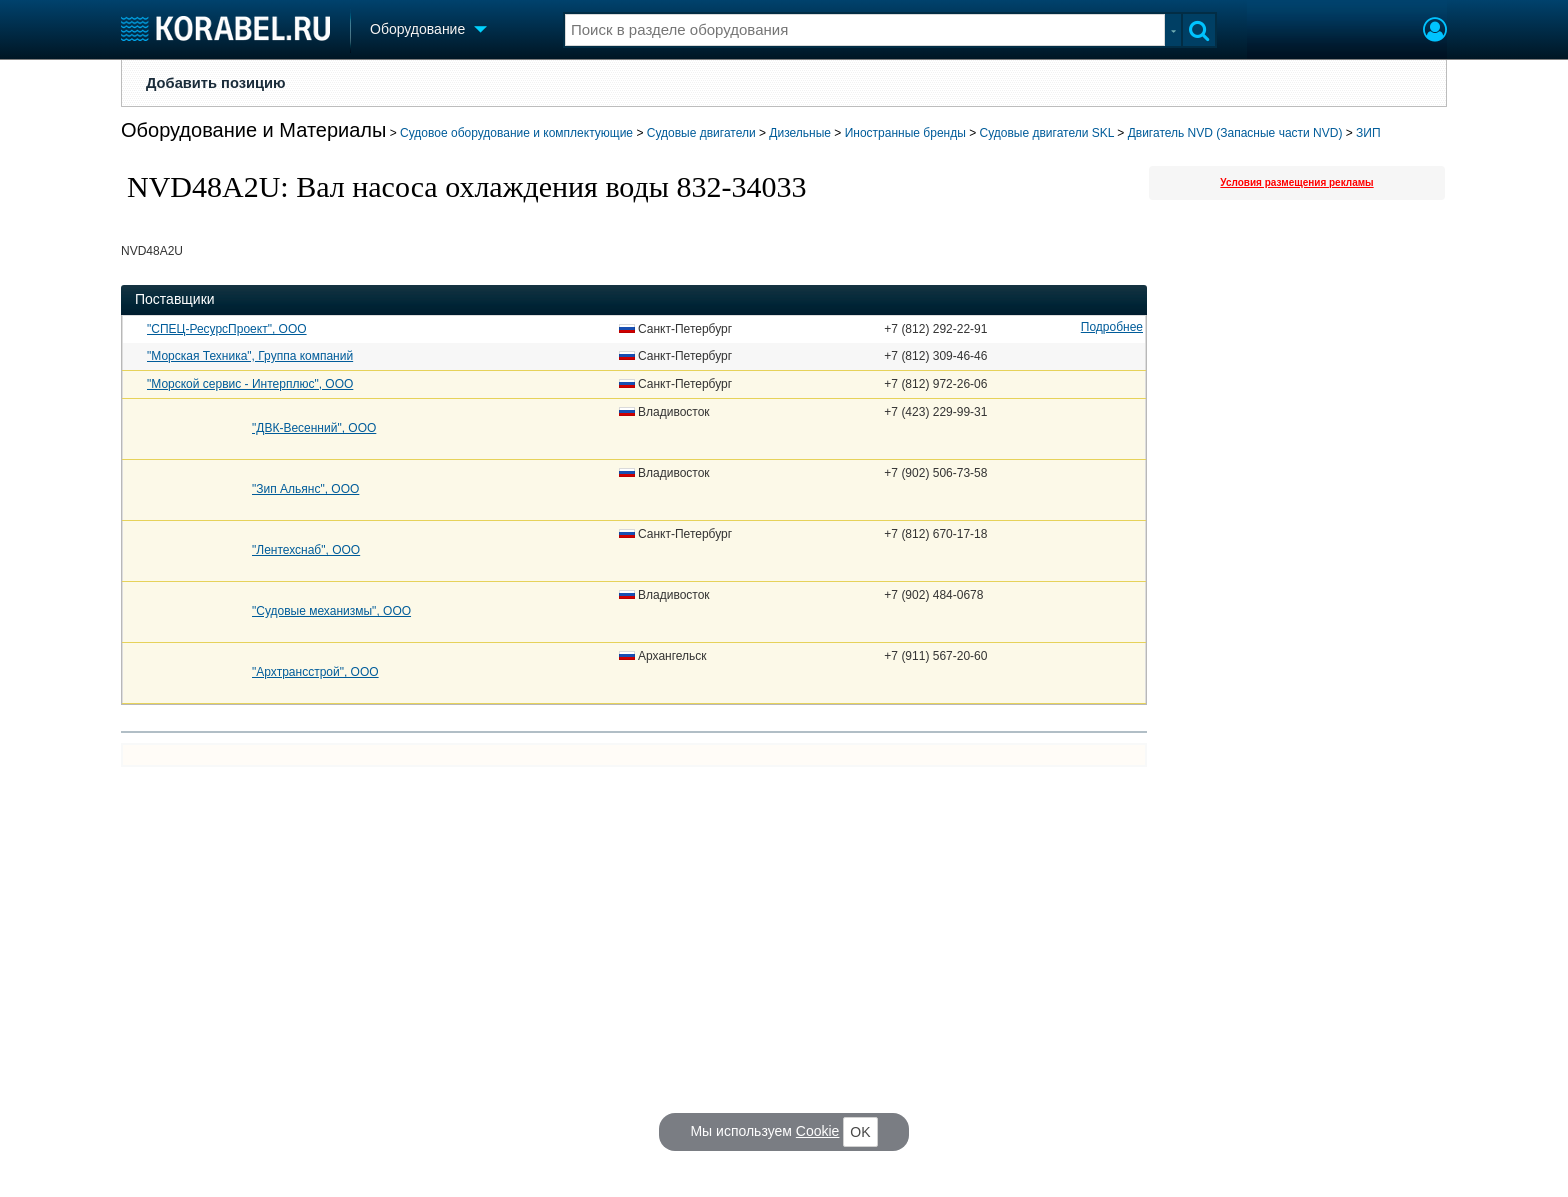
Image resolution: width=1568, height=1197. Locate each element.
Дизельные (800, 133)
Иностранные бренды (905, 133)
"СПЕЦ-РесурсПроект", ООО (227, 329)
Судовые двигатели (701, 133)
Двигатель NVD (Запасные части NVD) (1235, 133)
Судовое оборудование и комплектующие (516, 133)
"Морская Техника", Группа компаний (250, 356)
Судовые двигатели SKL (1047, 133)
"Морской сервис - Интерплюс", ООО (250, 384)
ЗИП (1368, 133)
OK (860, 1132)
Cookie (818, 1131)
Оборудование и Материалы (253, 130)
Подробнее (1112, 327)
